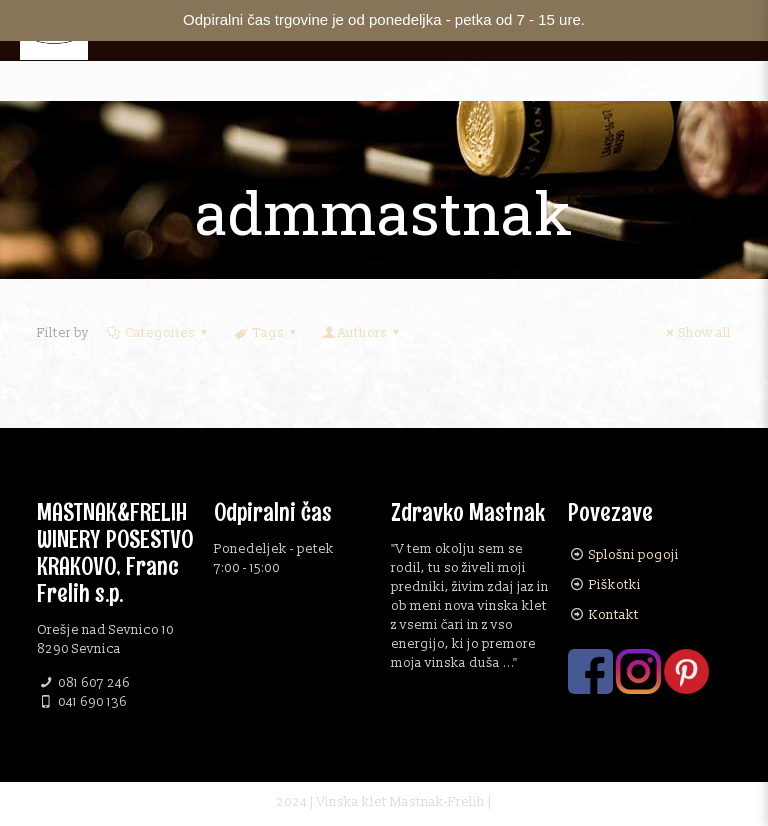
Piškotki (615, 585)
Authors (362, 333)
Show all (696, 333)
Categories (158, 333)
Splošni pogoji (634, 555)
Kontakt (614, 615)
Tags (266, 333)
